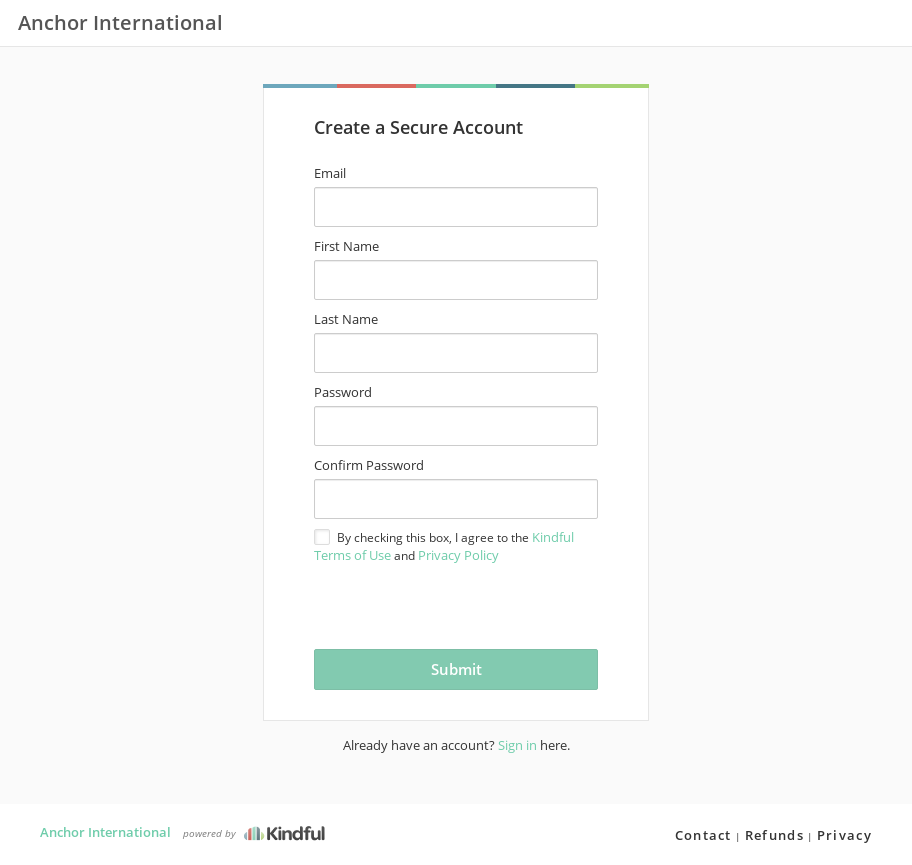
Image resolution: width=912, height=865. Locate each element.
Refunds (774, 835)
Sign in (517, 745)
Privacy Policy (458, 555)
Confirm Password (369, 465)
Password (343, 392)
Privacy (844, 835)
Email (330, 173)
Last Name (346, 319)
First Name (346, 246)
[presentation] (432, 604)
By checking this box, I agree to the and (444, 546)
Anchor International (105, 832)
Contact (703, 835)
